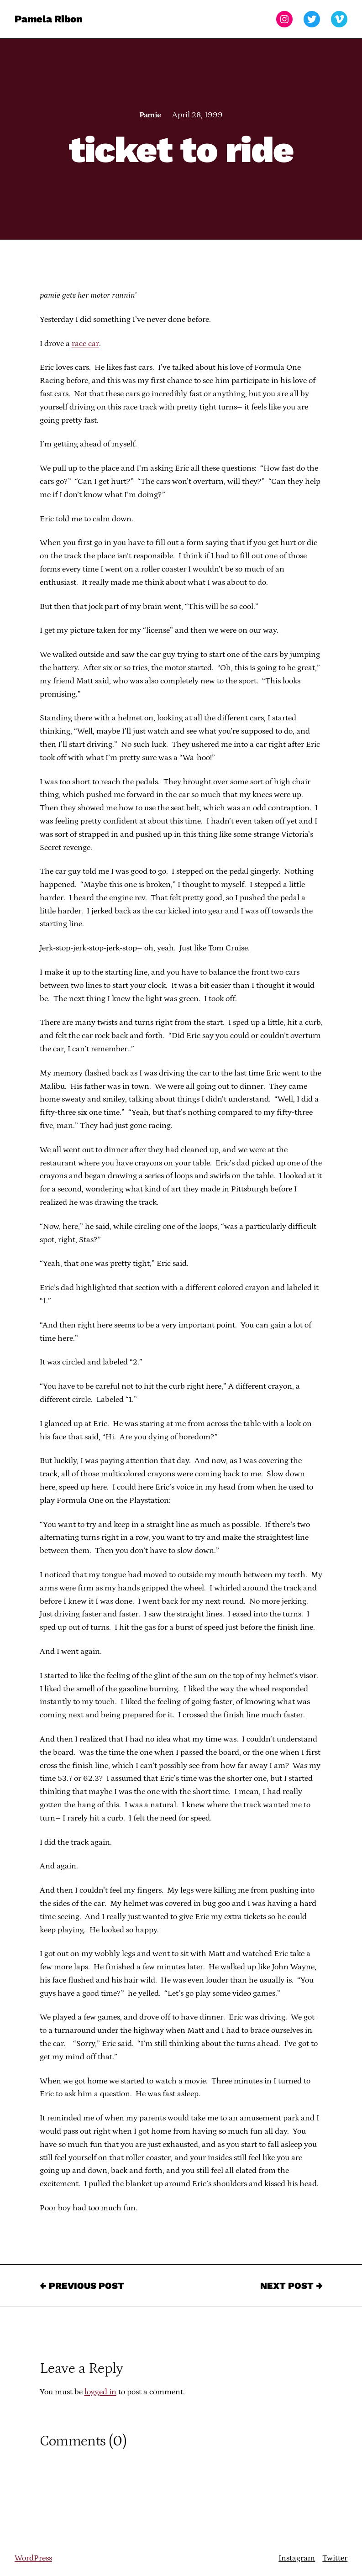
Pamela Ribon (49, 19)
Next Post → (291, 2285)
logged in (100, 2392)
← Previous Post (82, 2285)
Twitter (334, 2558)
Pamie (150, 115)
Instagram (296, 2558)
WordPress (33, 2558)
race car (85, 343)
